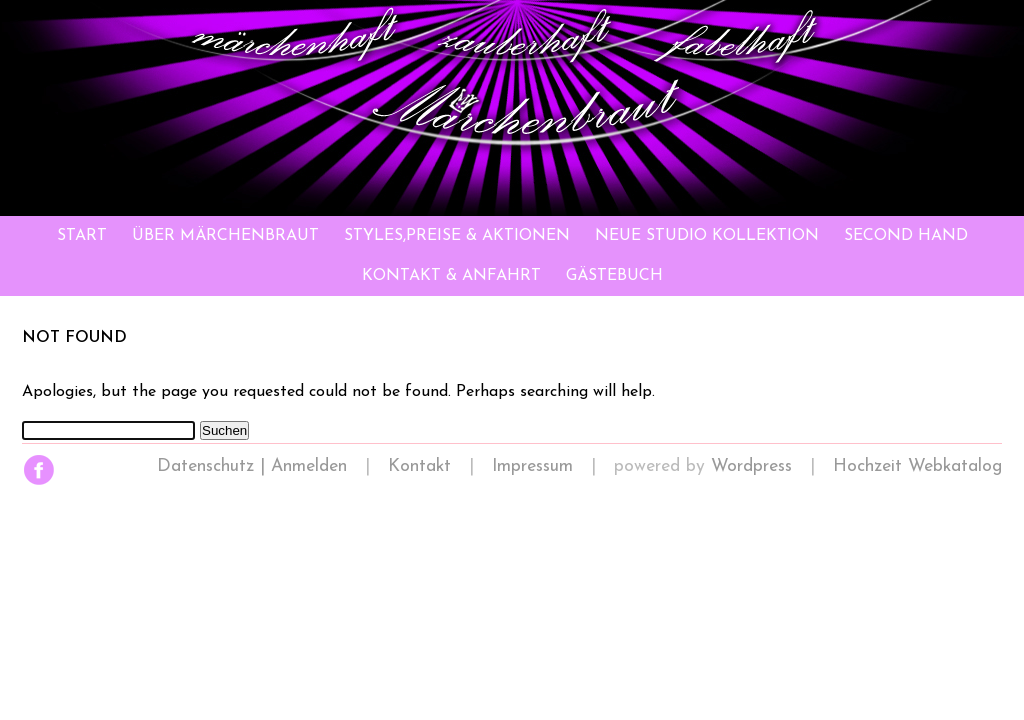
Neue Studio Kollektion (707, 236)
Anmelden (309, 466)
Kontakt (419, 466)
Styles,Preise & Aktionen (457, 236)
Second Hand (906, 236)
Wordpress (751, 466)
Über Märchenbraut (225, 236)
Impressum (532, 466)
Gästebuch (614, 276)
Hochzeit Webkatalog (917, 466)
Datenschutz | (214, 466)
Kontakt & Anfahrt (451, 276)
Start (82, 236)
